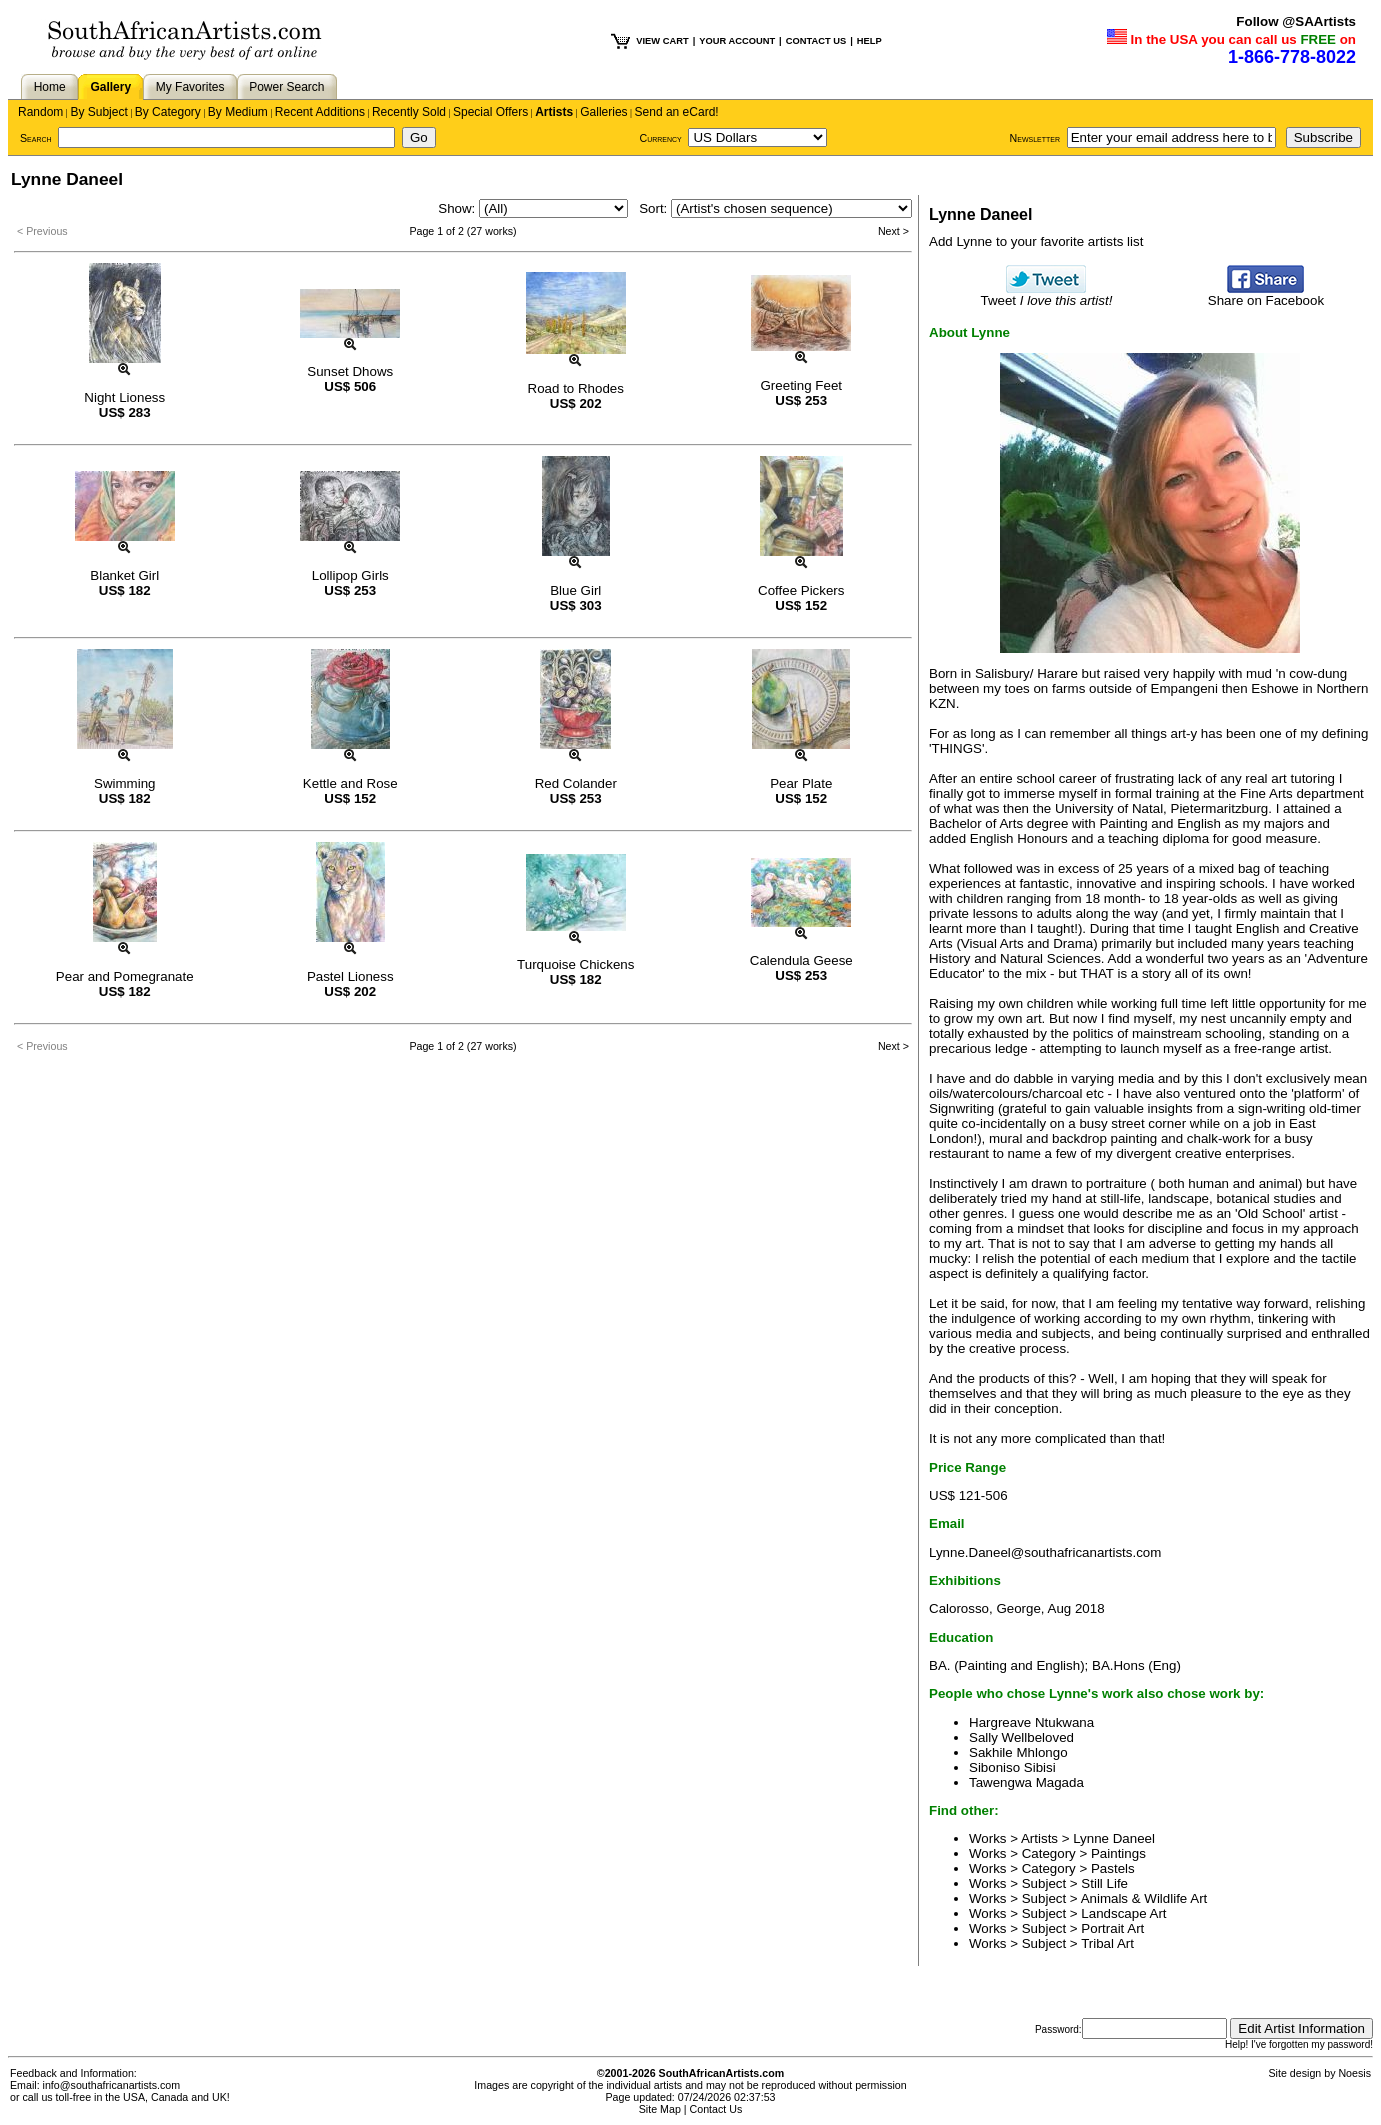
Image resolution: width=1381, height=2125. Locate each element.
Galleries (603, 112)
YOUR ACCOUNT (737, 41)
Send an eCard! (677, 112)
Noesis (1354, 2073)
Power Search (286, 87)
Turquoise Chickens (575, 964)
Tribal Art (1107, 1943)
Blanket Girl (124, 575)
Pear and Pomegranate (125, 976)
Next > (893, 231)
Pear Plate (801, 783)
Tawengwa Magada (1026, 1782)
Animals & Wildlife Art (1144, 1898)
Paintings (1118, 1853)
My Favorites (190, 87)
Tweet (1047, 294)
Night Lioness (124, 397)
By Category (168, 112)
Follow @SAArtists (1296, 21)
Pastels (1113, 1868)
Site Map (660, 2109)
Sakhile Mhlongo (1018, 1752)
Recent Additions (320, 112)
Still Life (1104, 1883)
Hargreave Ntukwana (1031, 1722)
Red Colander (576, 783)
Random (40, 112)
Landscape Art (1123, 1913)
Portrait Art (1112, 1928)
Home (50, 87)
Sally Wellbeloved (1021, 1737)
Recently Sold (409, 112)
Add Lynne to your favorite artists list (1036, 241)
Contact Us (716, 2109)
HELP (869, 41)
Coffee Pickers (801, 590)
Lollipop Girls (350, 575)
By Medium (238, 112)
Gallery (110, 87)
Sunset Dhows (350, 371)
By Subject (98, 112)
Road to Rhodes (576, 388)
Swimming (124, 783)
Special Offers (490, 112)
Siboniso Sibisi (1012, 1767)
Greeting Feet (802, 385)
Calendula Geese (801, 960)
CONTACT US (816, 41)
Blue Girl (575, 590)
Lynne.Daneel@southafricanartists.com (1045, 1552)
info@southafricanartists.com (112, 2085)
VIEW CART (662, 41)
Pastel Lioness (350, 976)
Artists (554, 112)
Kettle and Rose (350, 783)
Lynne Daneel (1114, 1838)
